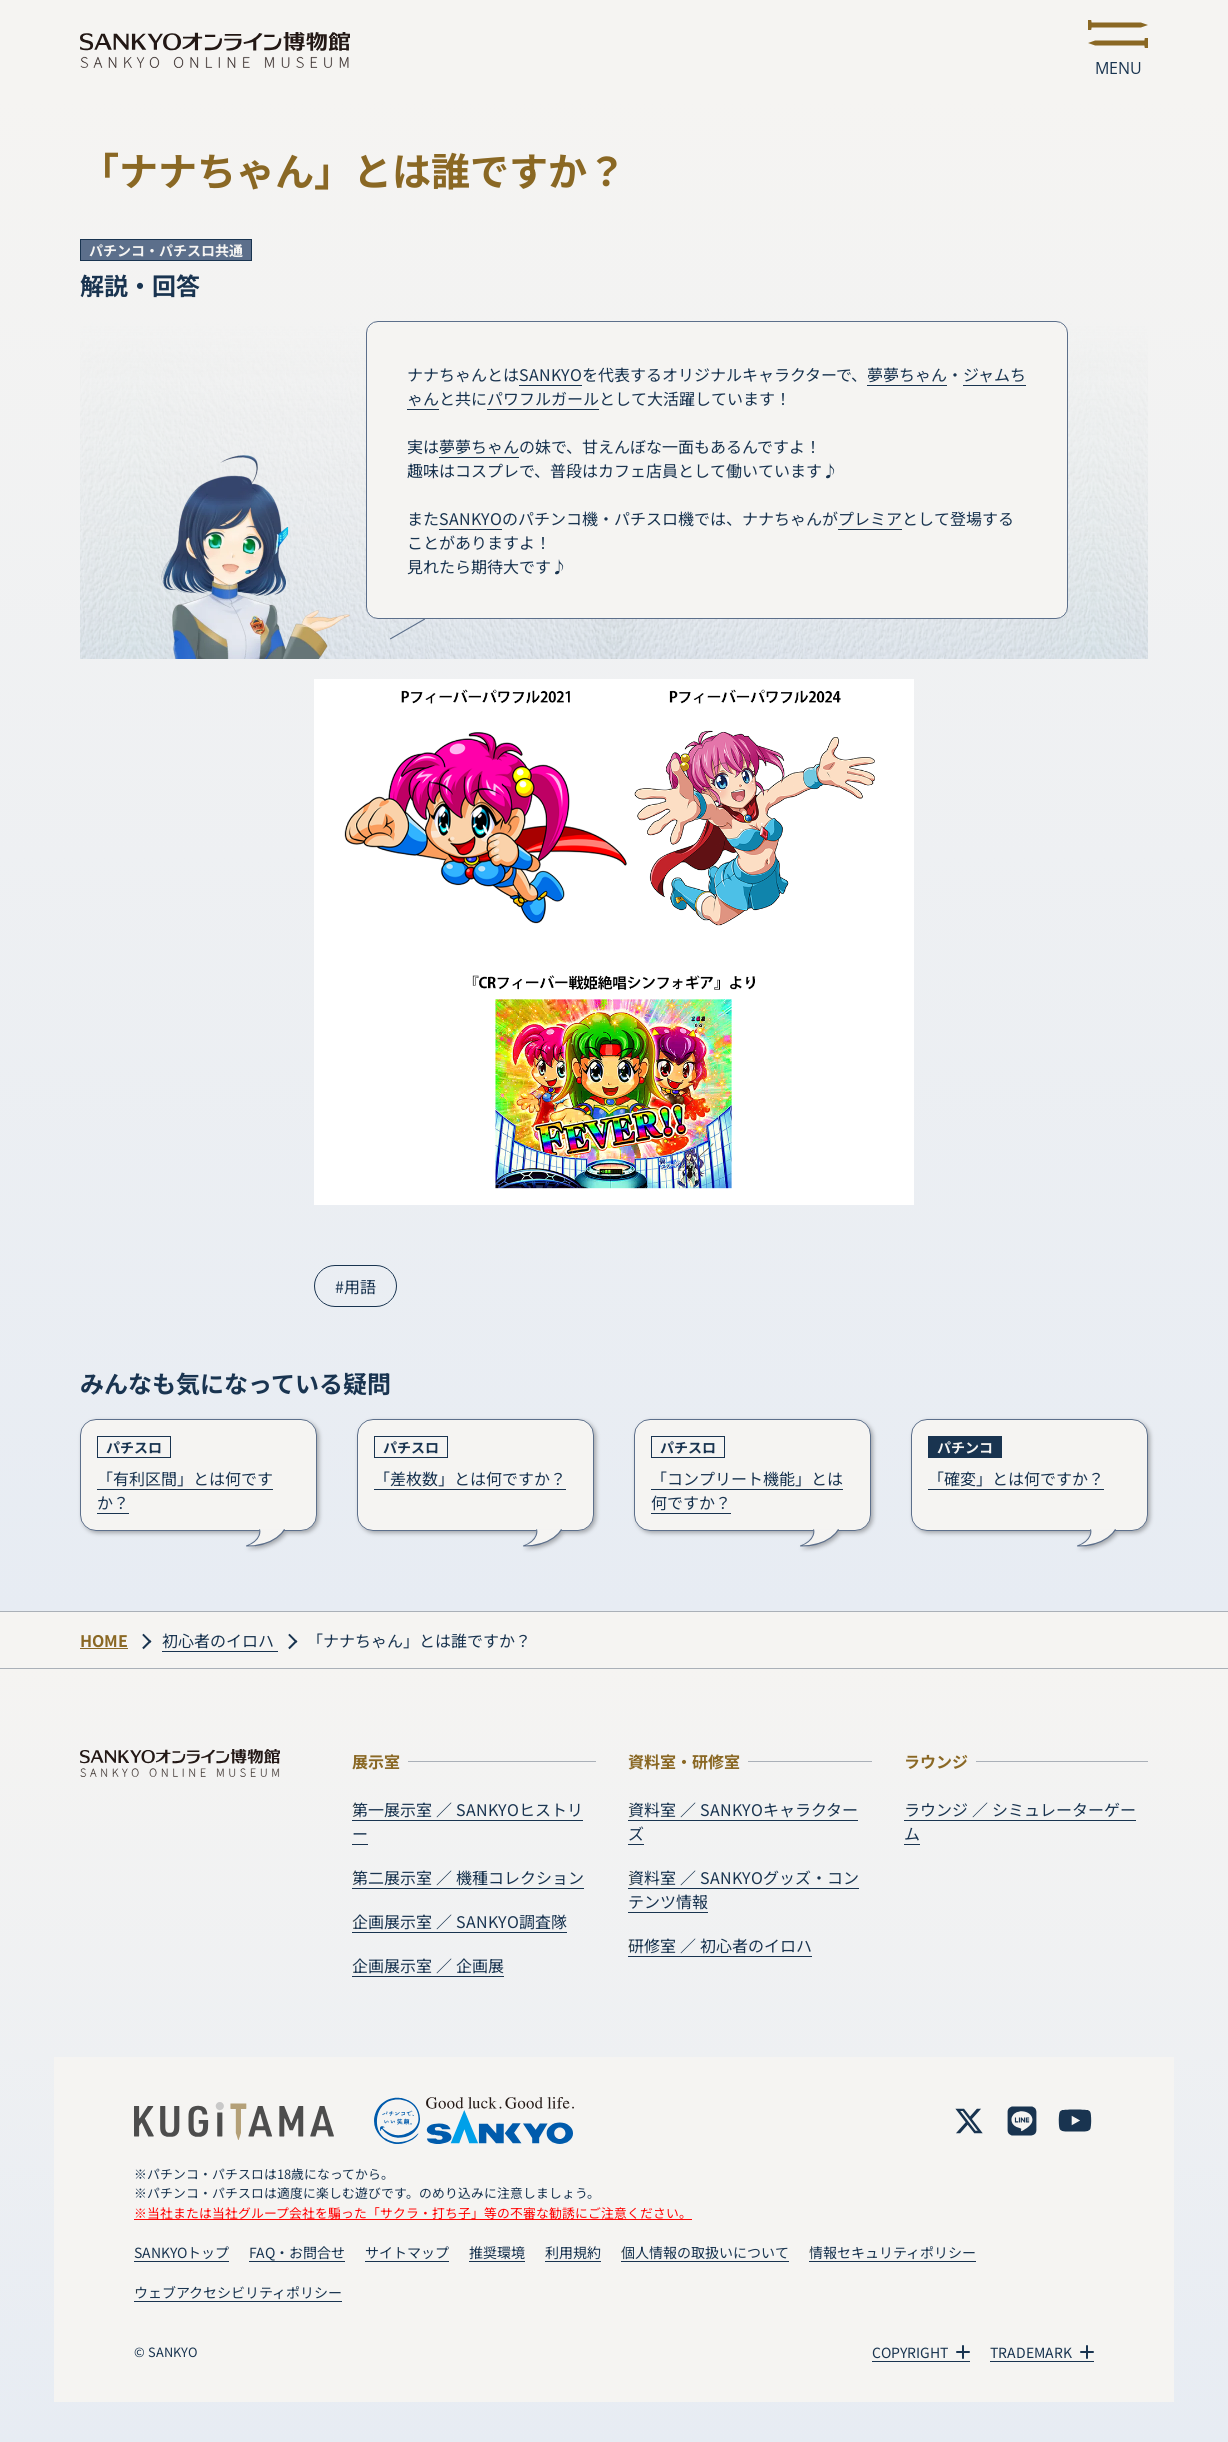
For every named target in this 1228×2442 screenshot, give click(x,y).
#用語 (355, 1286)
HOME (104, 1640)
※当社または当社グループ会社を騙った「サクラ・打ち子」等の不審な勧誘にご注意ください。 (413, 2212)
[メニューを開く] (1118, 50)
